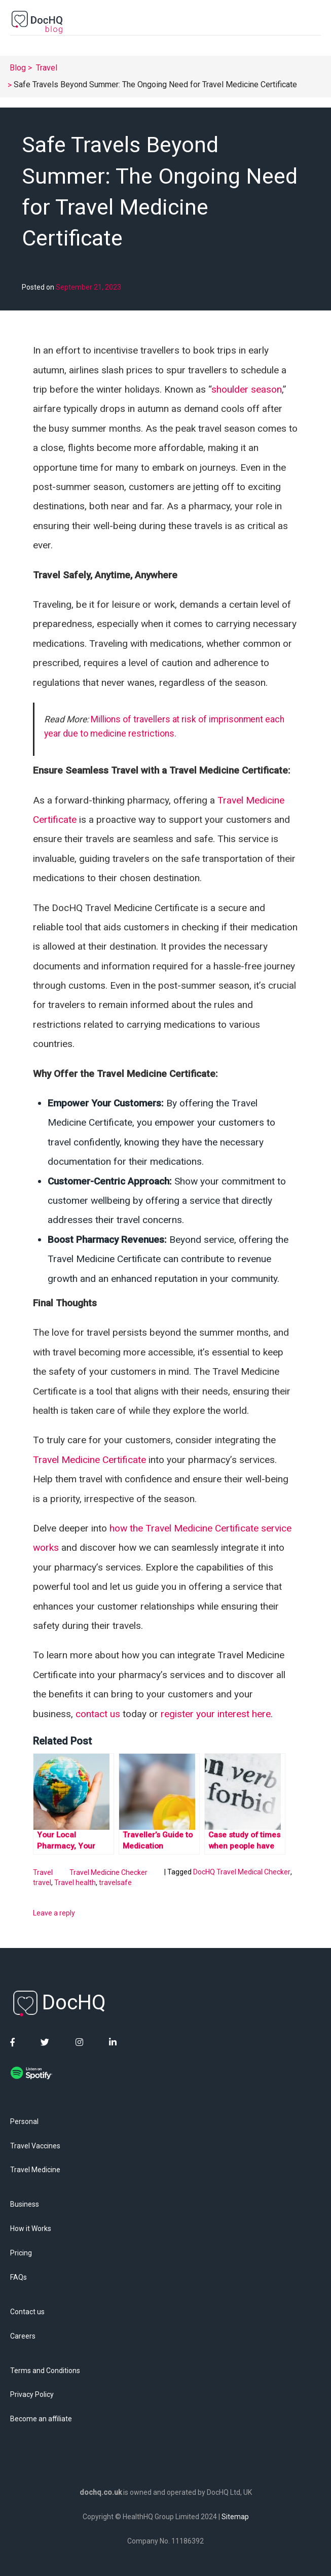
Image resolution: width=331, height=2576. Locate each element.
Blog (18, 68)
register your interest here (216, 1714)
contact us (98, 1714)
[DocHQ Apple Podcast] (58, 2098)
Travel (46, 68)
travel (42, 1882)
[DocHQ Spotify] (31, 2075)
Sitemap (235, 2517)
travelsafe (115, 1882)
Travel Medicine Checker (108, 1872)
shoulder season (246, 389)
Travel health (75, 1882)
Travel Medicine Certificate (89, 1460)
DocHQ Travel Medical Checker (241, 1872)
